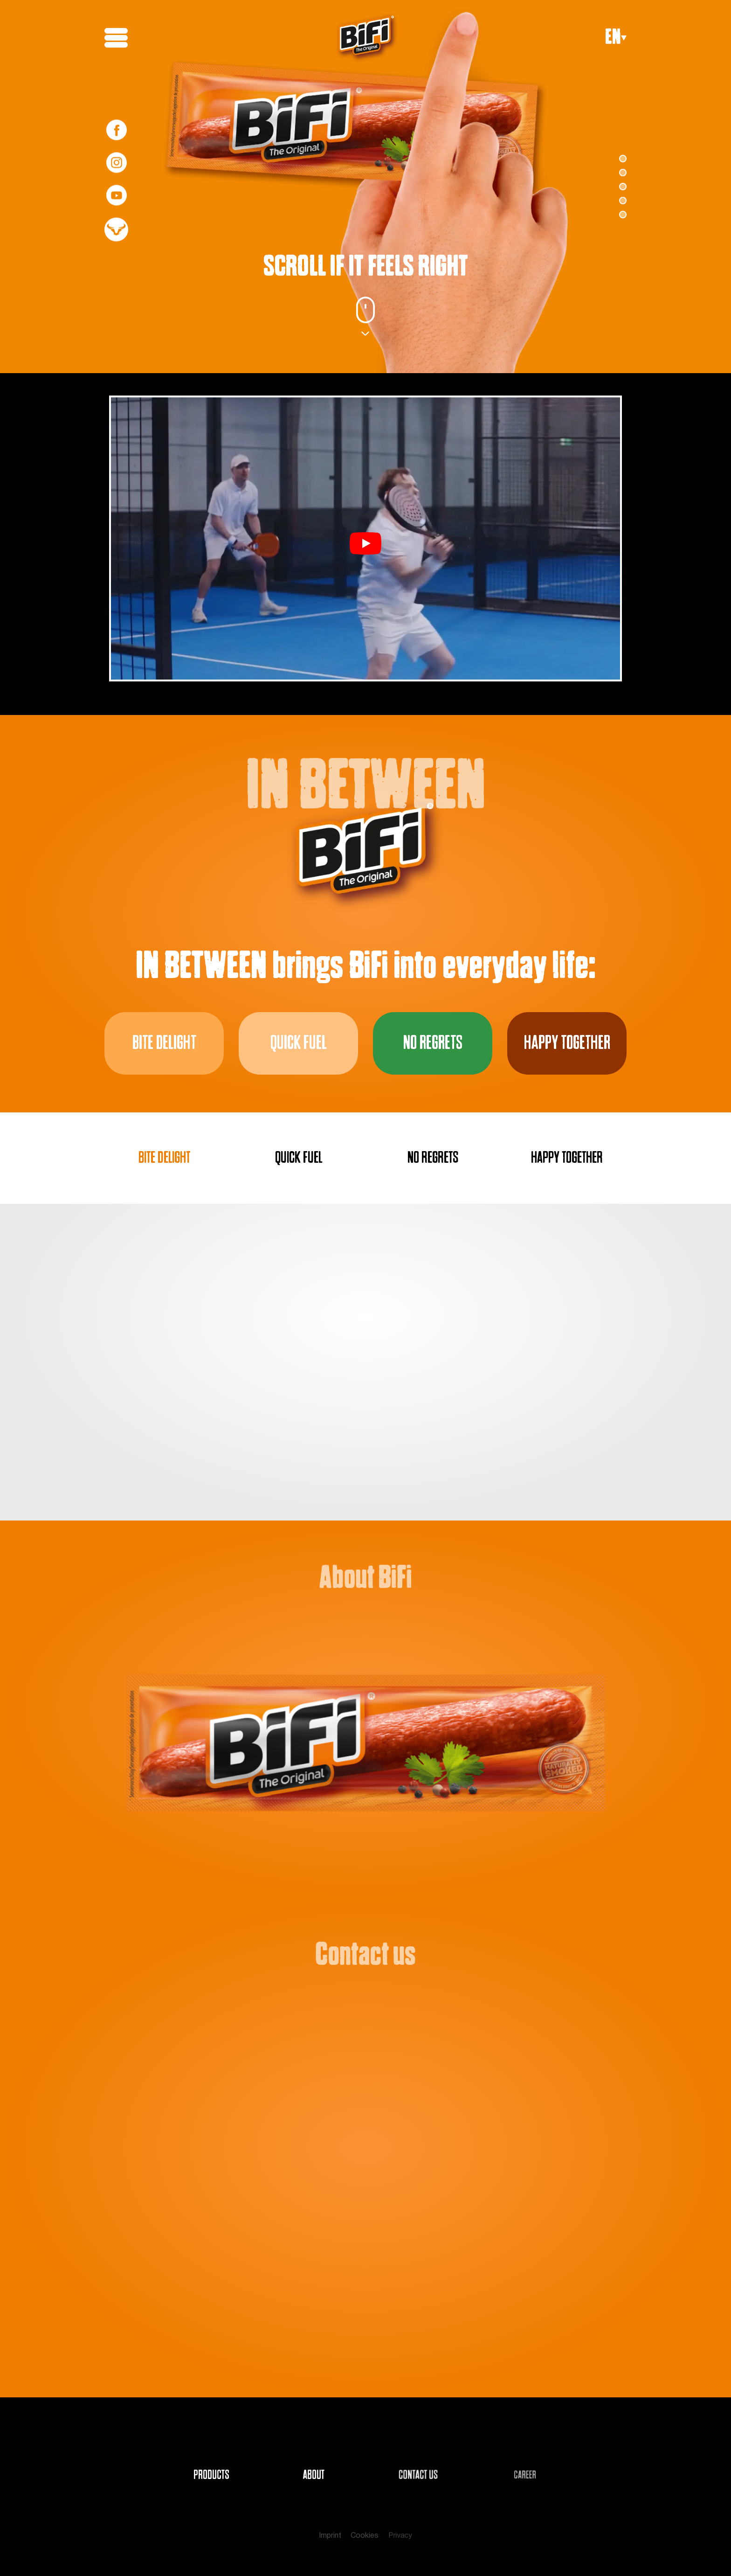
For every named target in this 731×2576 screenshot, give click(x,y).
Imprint (330, 2536)
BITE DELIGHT (164, 1158)
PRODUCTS (211, 2475)
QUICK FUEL (298, 1158)
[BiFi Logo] (366, 37)
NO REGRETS (432, 1158)
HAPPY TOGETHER (567, 1158)
